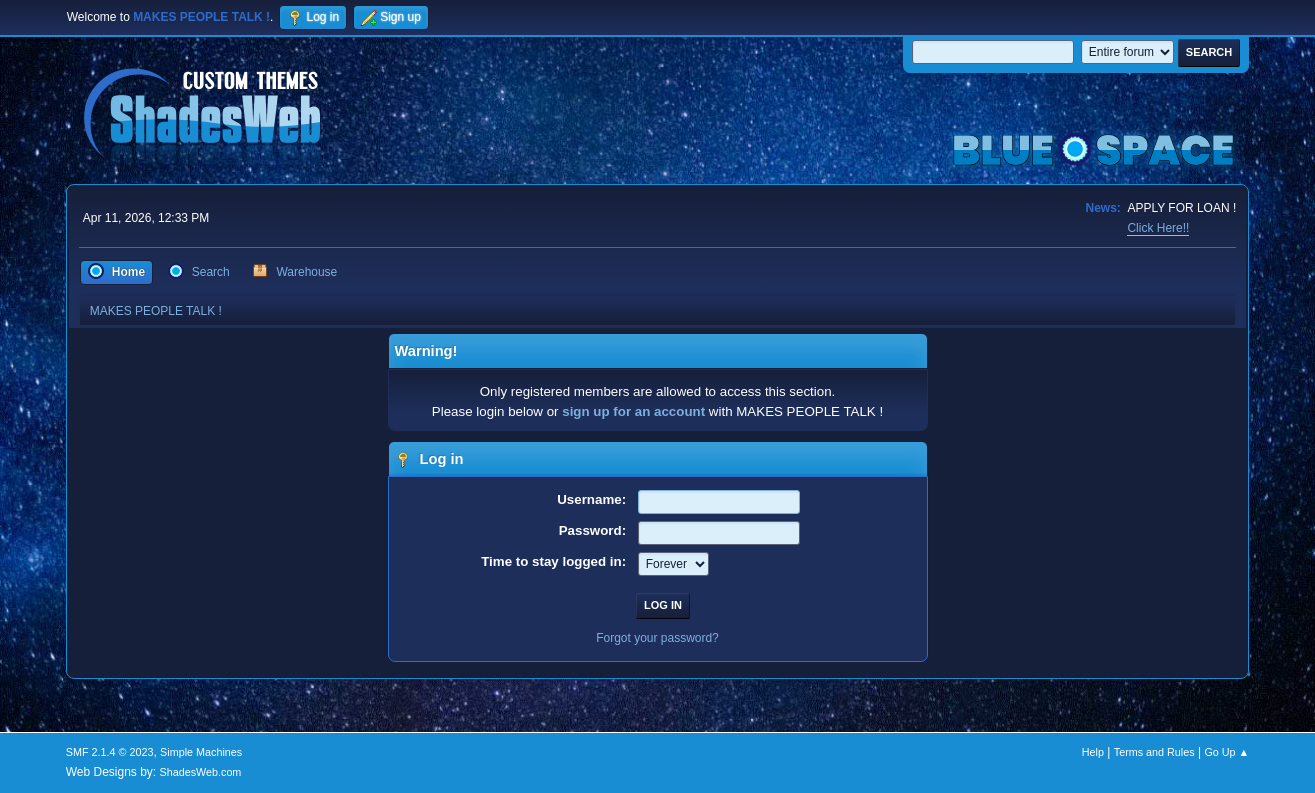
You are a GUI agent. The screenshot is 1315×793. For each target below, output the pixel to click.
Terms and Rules (1154, 752)
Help (1093, 752)
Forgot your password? (657, 638)
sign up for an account (633, 411)
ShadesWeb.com (200, 772)
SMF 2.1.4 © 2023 (110, 752)
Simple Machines (201, 752)
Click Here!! (1158, 228)
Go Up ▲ (1226, 752)
